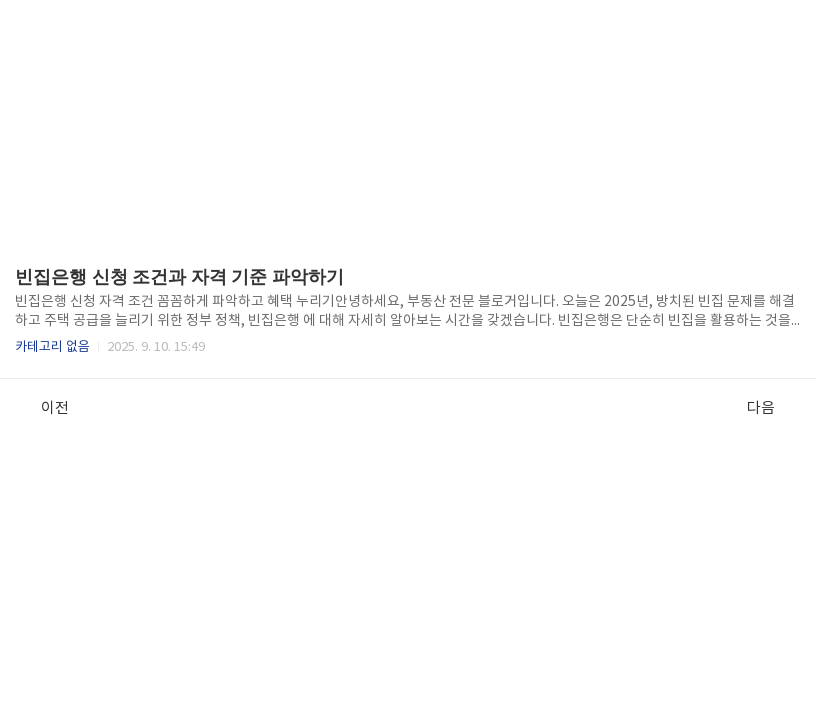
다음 (771, 408)
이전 (44, 408)
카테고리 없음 (52, 347)
